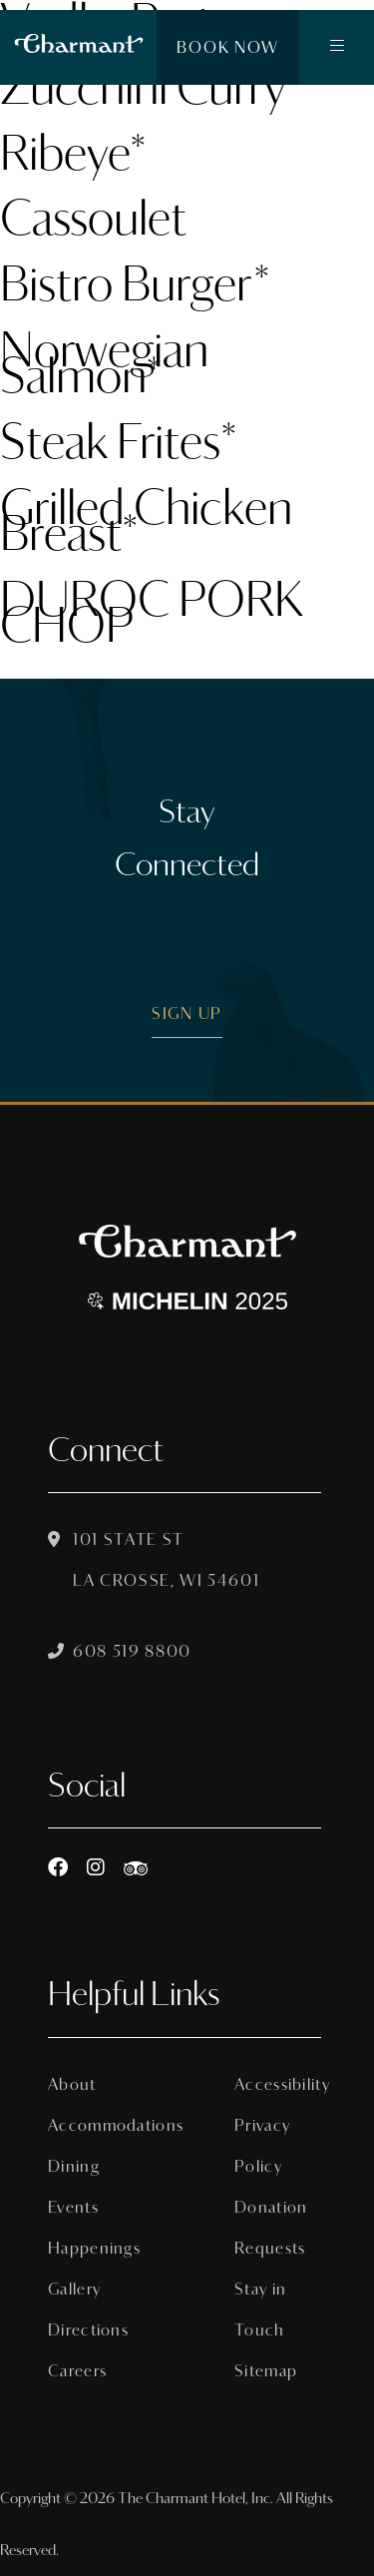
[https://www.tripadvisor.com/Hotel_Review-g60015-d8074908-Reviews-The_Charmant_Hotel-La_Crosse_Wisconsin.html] (136, 1867)
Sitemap (265, 2370)
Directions (88, 2329)
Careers (77, 2370)
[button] (336, 48)
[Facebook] (58, 1867)
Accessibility (277, 2084)
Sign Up (187, 1013)
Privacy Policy (262, 2146)
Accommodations (91, 2125)
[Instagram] (96, 1867)
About (72, 2084)
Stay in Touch (260, 2309)
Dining (74, 2166)
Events (73, 2207)
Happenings (91, 2248)
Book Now (228, 47)
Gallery (74, 2289)
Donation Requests (270, 2228)
